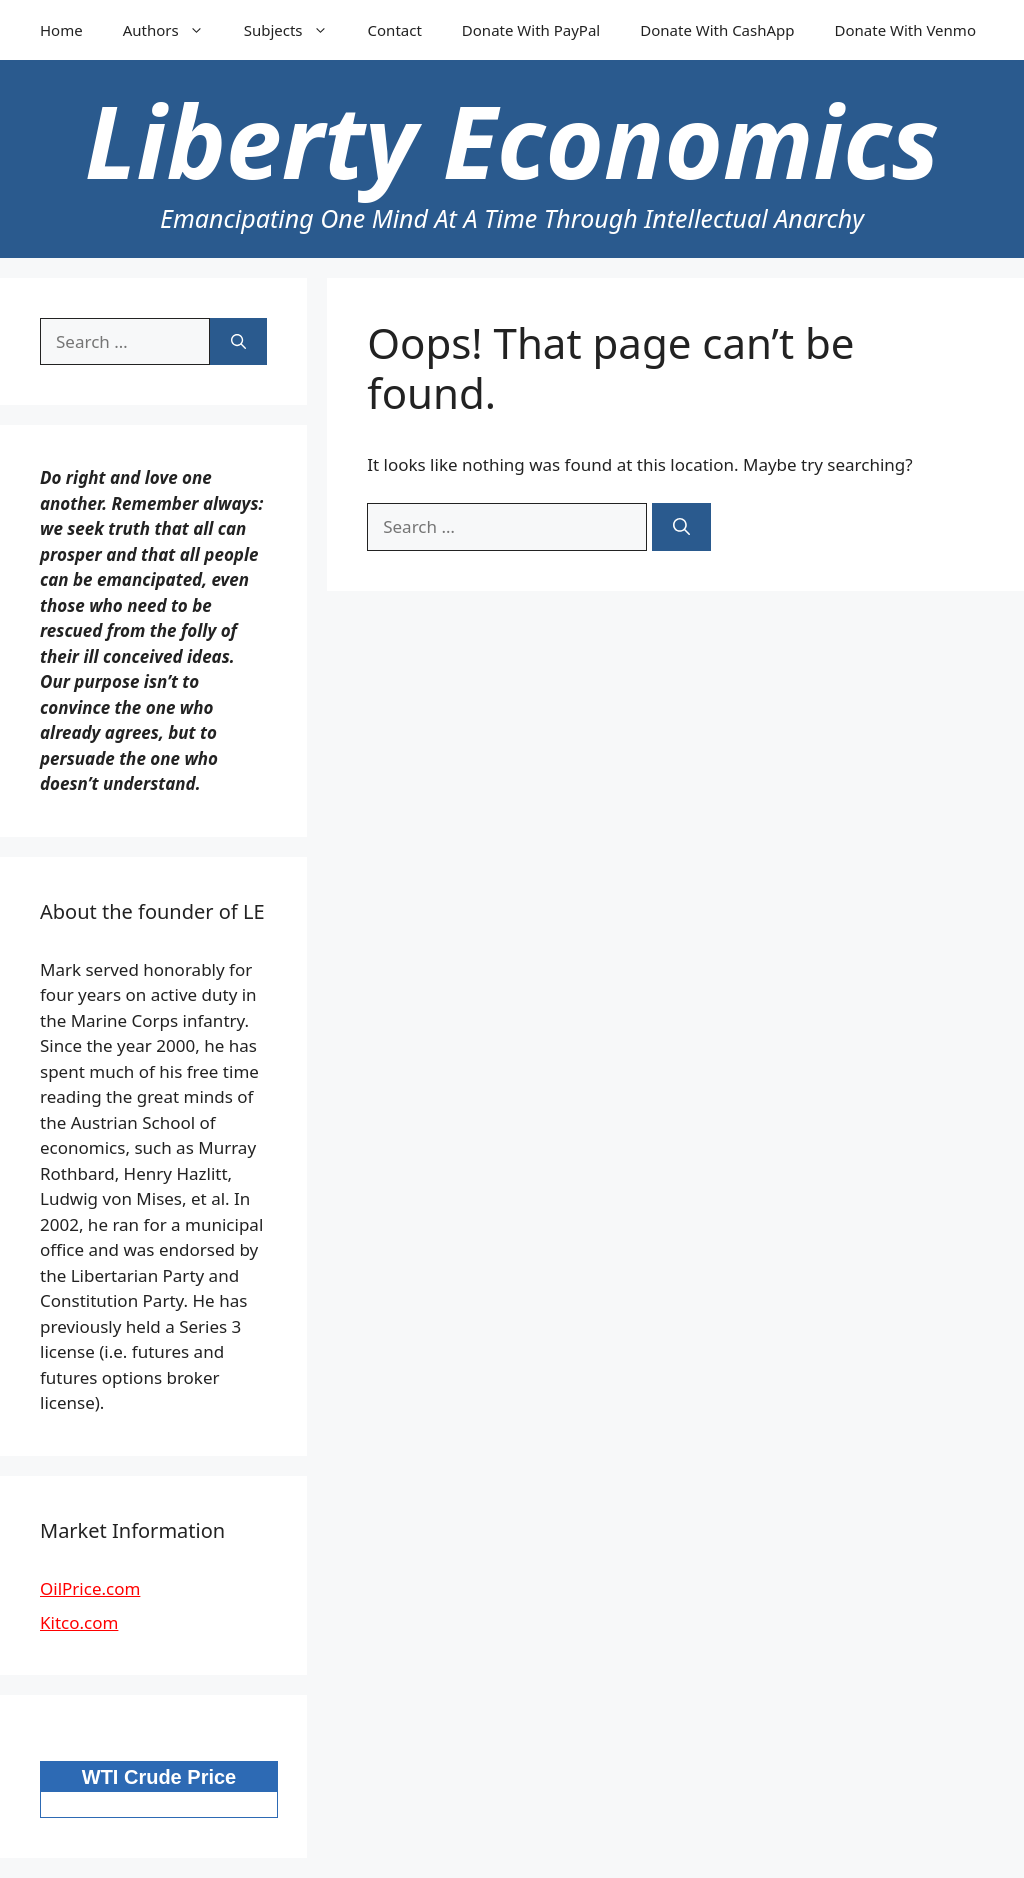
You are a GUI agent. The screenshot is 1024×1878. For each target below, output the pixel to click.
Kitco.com (79, 1622)
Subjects (296, 30)
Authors (173, 30)
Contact (395, 30)
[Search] (681, 527)
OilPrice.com (90, 1588)
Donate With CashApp (717, 30)
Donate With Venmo (905, 30)
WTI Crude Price (159, 1777)
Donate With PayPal (531, 30)
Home (61, 30)
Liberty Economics (512, 140)
